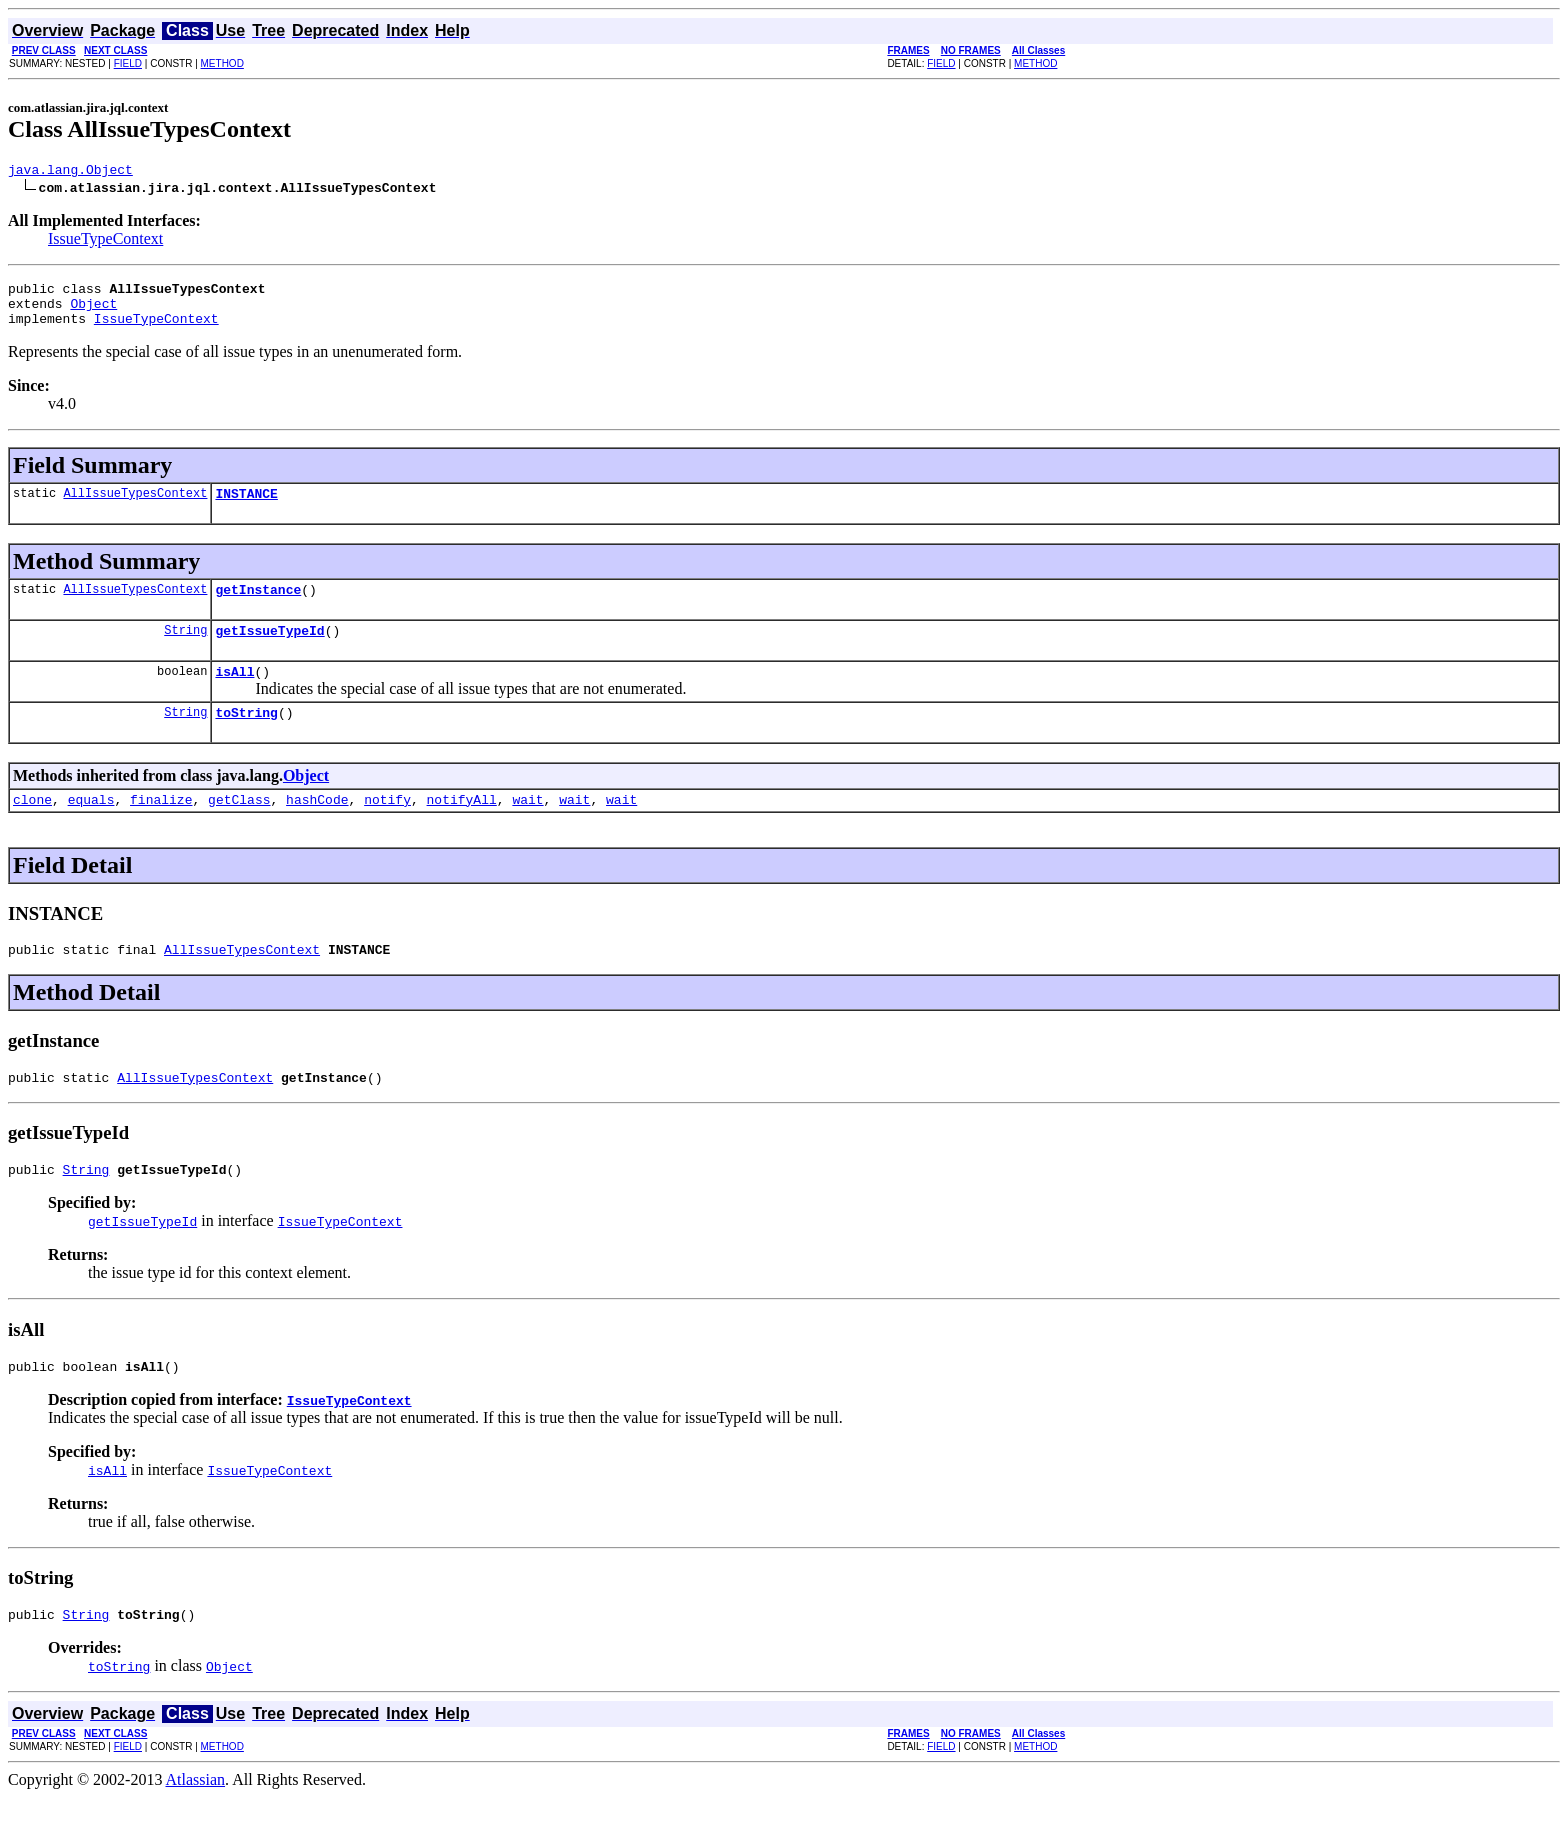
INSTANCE (246, 508)
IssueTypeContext (105, 241)
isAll (234, 695)
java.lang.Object (70, 172)
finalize (161, 829)
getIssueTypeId (269, 651)
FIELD (128, 63)
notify (387, 829)
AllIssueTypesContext (135, 507)
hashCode (317, 829)
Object (93, 312)
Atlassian (196, 1824)
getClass (239, 829)
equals (91, 829)
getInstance (258, 607)
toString (246, 739)
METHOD (222, 63)
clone (32, 829)
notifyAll (462, 829)
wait (527, 829)
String (185, 650)
